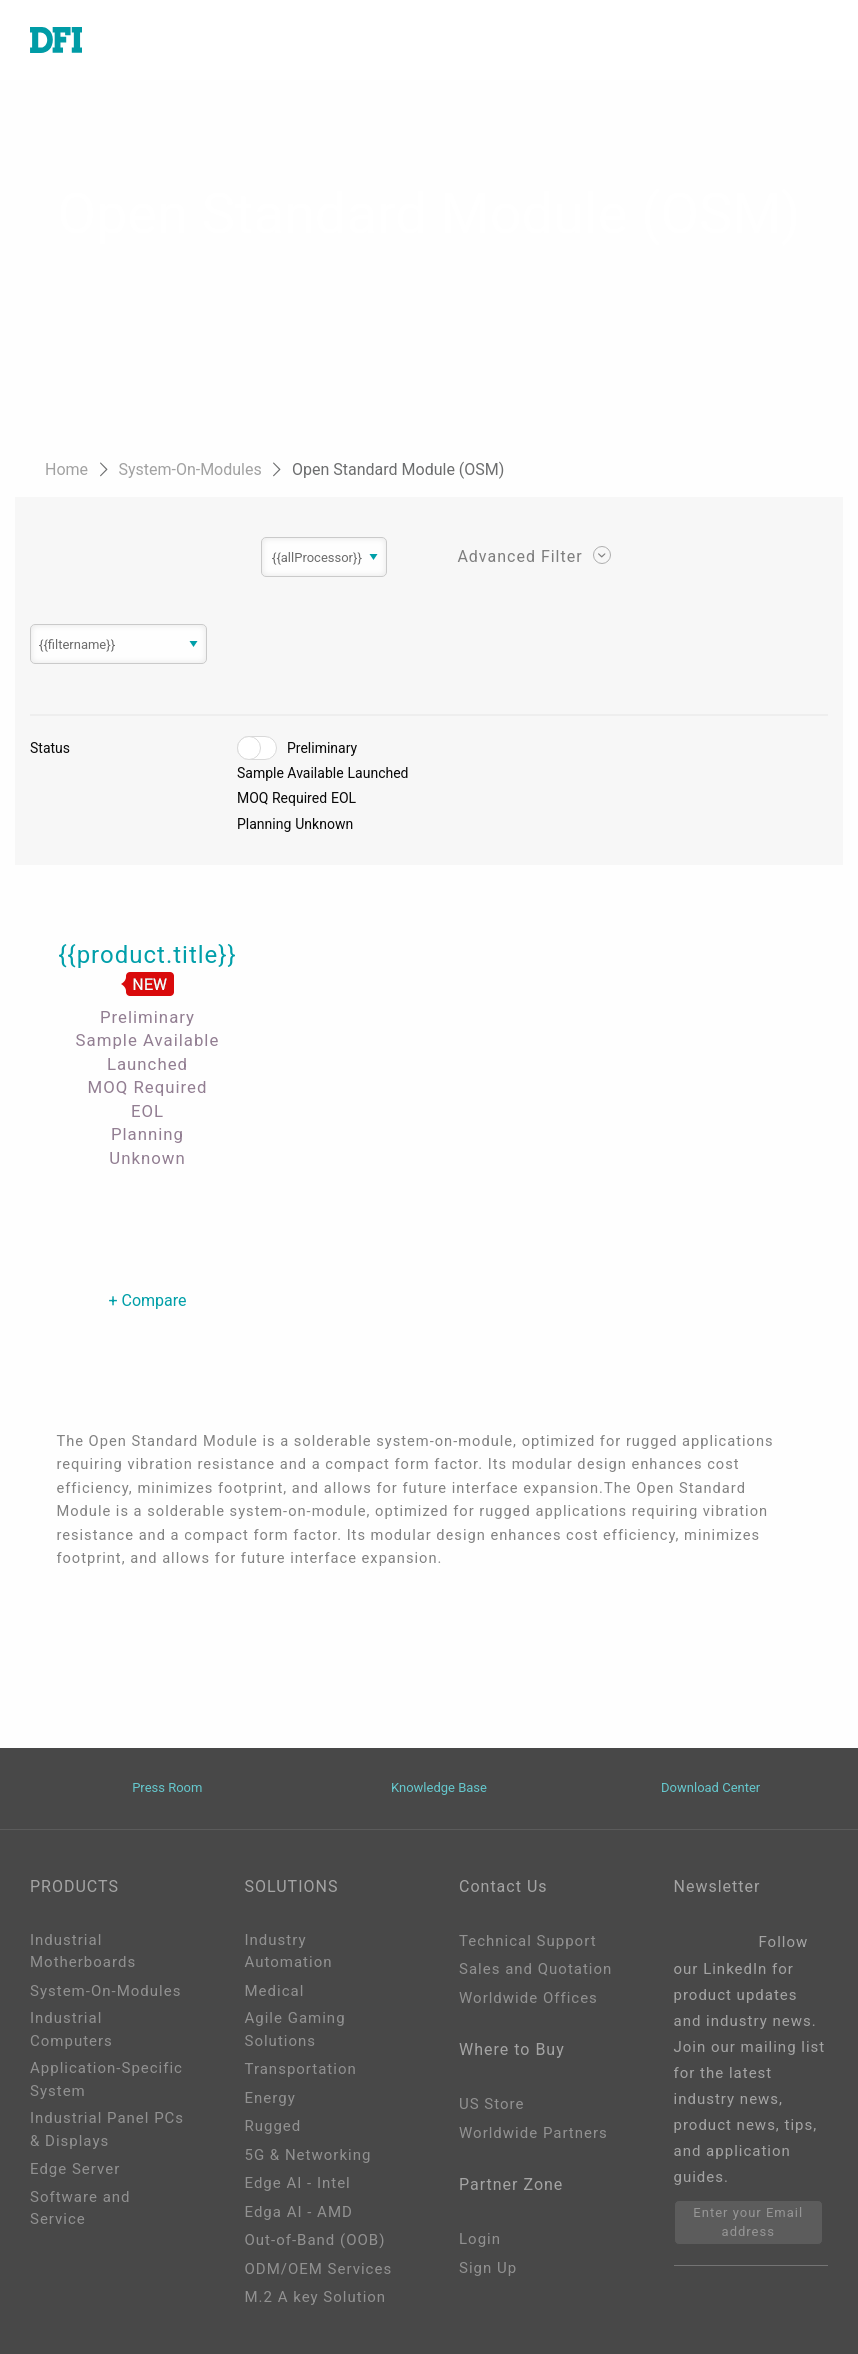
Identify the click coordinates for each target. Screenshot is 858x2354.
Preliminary (322, 748)
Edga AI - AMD (299, 2212)
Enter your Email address (748, 2222)
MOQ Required (282, 798)
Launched (378, 773)
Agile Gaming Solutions (295, 2029)
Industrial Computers (71, 2029)
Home (68, 469)
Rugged (273, 2126)
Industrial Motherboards (83, 1951)
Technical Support (528, 1941)
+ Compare (147, 1300)
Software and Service (80, 2208)
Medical (275, 1991)
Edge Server (75, 2169)
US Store (491, 2104)
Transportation (301, 2069)
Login (480, 2239)
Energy (270, 2098)
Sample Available (290, 773)
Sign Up (488, 2268)
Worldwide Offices (528, 1998)
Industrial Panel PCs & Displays (107, 2129)
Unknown (324, 824)
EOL (343, 798)
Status (50, 748)
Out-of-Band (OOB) (315, 2240)
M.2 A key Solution (316, 2297)
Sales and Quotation (535, 1969)
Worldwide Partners (533, 2133)
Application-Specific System (106, 2079)
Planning (264, 824)
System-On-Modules (191, 469)
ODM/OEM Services (319, 2269)
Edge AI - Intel (298, 2183)
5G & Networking (308, 2155)
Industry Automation (289, 1951)
